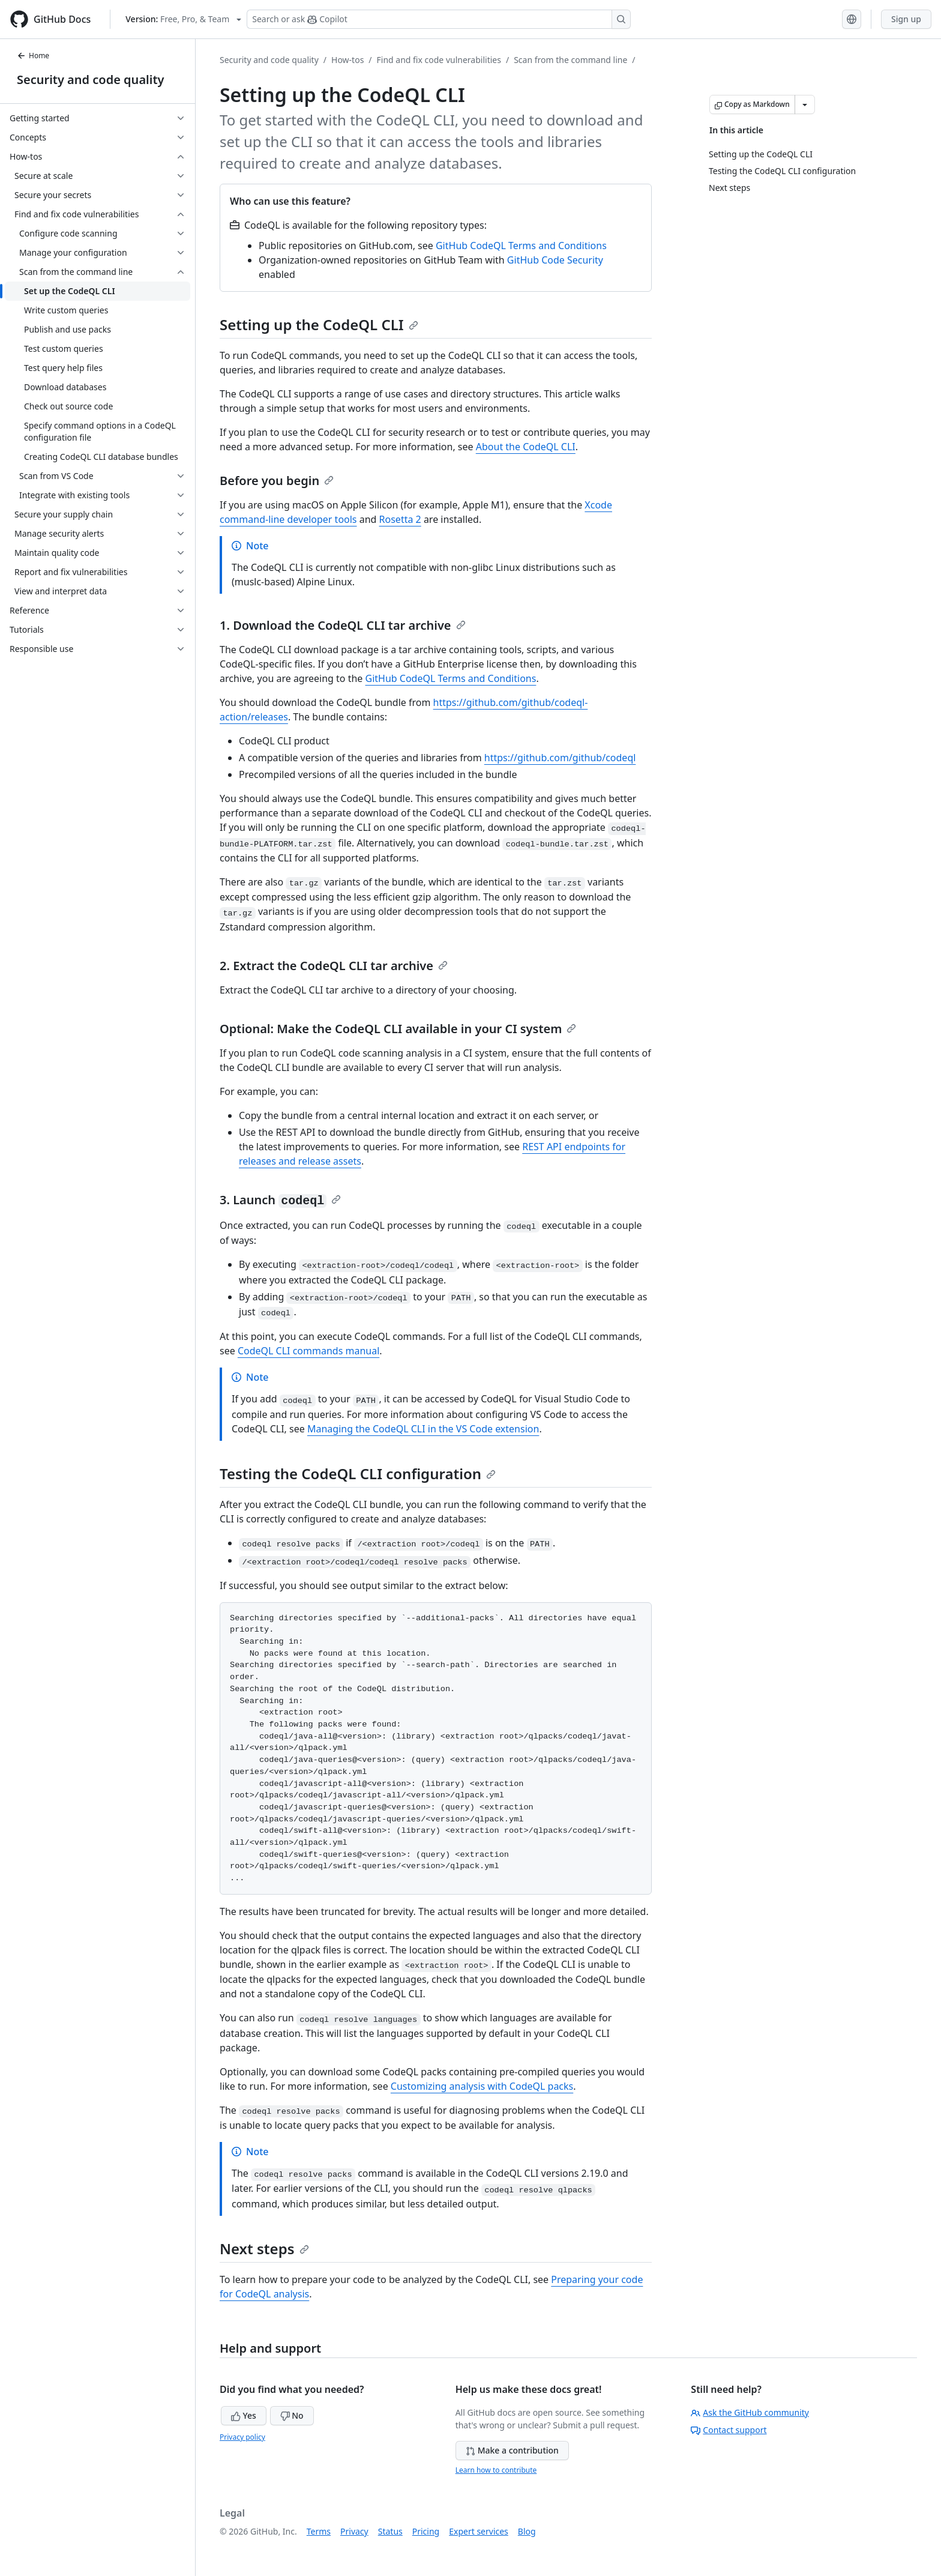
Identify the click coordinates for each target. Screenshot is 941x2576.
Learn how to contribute (496, 2470)
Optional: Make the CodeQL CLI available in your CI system (398, 1029)
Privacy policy (242, 2437)
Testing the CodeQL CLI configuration (358, 1473)
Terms (319, 2531)
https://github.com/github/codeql (560, 757)
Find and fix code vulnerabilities (439, 59)
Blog (527, 2531)
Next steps (264, 2248)
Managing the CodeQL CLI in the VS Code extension (423, 1428)
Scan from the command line (570, 59)
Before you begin (277, 480)
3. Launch (280, 1200)
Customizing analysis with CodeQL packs (482, 2086)
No (292, 2415)
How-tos (347, 59)
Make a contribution (512, 2450)
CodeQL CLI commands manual (308, 1350)
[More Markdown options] (805, 104)
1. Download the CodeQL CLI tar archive (343, 625)
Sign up (906, 19)
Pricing (425, 2531)
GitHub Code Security (555, 260)
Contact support (728, 2430)
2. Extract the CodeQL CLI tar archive (334, 966)
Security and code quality (90, 79)
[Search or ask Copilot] (439, 19)
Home (33, 55)
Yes (243, 2415)
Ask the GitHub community (750, 2412)
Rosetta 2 (400, 519)
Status (390, 2531)
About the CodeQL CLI (526, 446)
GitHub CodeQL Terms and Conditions (521, 245)
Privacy (354, 2531)
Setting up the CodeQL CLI (319, 324)
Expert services (478, 2531)
